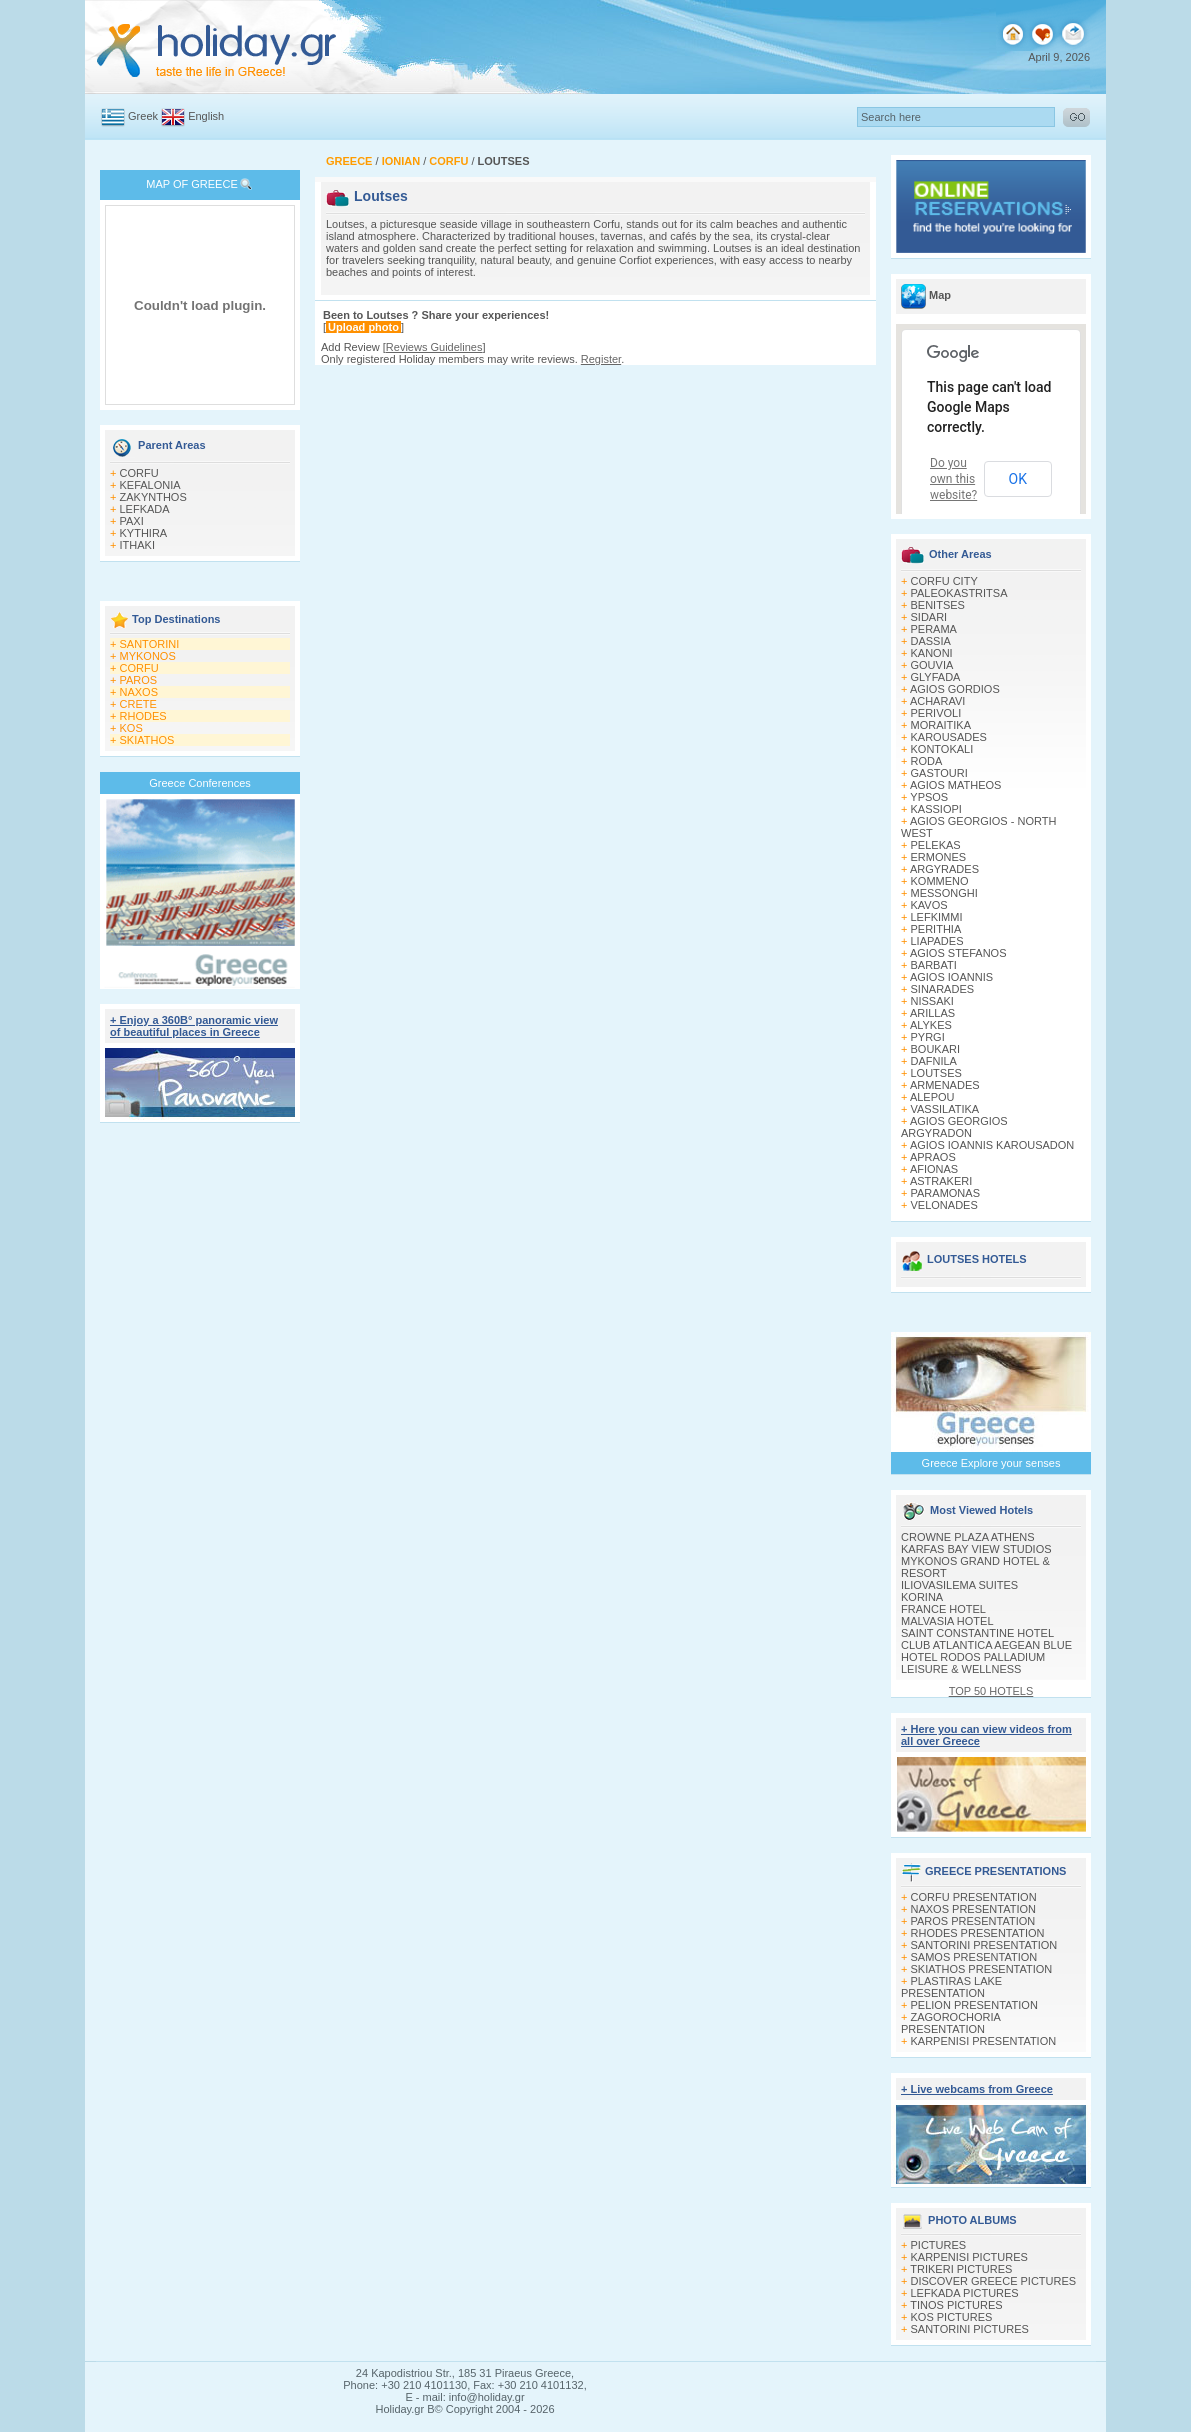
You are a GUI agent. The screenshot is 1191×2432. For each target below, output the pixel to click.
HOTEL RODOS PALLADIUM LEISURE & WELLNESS (973, 1663)
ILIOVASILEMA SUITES (959, 1585)
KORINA (922, 1597)
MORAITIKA (941, 725)
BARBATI (934, 965)
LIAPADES (937, 941)
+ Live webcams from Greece (977, 2089)
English (206, 116)
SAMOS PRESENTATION (974, 1957)
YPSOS (929, 797)
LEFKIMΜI (937, 917)
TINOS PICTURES (956, 2305)
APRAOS (933, 1157)
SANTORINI (150, 644)
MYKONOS (148, 656)
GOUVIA (932, 665)
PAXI (132, 521)
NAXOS (139, 692)
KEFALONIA (150, 485)
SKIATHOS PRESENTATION (982, 1969)
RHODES (143, 716)
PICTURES (939, 2245)
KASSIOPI (936, 809)
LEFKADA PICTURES (965, 2293)
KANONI (932, 653)
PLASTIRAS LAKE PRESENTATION (951, 1987)
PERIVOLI (936, 713)
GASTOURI (939, 773)
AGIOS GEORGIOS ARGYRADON (954, 1127)
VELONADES (944, 1205)
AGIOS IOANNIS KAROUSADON (992, 1145)
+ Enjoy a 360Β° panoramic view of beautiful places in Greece (194, 1026)
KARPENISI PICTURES (969, 2257)
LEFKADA (145, 509)
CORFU (139, 473)
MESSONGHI (944, 893)
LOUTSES (936, 1073)
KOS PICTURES (952, 2317)
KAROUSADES (949, 737)
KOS (131, 728)
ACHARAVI (937, 701)
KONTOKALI (942, 749)
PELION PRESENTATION (974, 2005)
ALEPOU (932, 1097)
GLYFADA (936, 677)
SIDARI (929, 617)
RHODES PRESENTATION (978, 1933)
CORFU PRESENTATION (974, 1897)
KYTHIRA (144, 533)
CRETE (138, 704)
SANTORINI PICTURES (970, 2329)
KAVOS (929, 905)
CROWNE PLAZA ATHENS (968, 1537)
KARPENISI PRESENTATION (984, 2041)
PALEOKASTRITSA (959, 593)
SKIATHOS (147, 740)
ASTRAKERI (941, 1181)
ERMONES (939, 857)
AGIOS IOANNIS (951, 977)
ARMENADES (945, 1085)
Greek (143, 116)
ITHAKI (137, 545)
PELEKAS (936, 845)
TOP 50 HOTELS (991, 1691)
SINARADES (943, 989)
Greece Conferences (200, 783)
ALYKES (931, 1025)
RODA (927, 761)
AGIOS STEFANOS (958, 953)
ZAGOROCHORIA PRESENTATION (950, 2023)
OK (1018, 479)
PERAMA (934, 629)
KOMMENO (940, 881)
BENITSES (938, 605)
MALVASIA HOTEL (947, 1621)
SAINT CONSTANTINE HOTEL (977, 1633)
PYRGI (928, 1037)
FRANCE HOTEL (943, 1609)
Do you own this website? (953, 479)
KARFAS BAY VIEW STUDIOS (976, 1549)
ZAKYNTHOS (153, 497)
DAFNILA (934, 1061)
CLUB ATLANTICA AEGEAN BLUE (986, 1645)
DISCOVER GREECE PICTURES (994, 2281)
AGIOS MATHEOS (955, 785)
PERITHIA (936, 929)
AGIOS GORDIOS (955, 689)
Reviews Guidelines (434, 347)
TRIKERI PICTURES (961, 2269)
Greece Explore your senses (991, 1463)
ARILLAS (932, 1013)
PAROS (139, 680)
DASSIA (931, 641)
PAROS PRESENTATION (973, 1921)
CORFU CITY (944, 581)
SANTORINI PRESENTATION (984, 1945)
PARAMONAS (945, 1193)
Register (601, 359)
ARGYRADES (944, 869)
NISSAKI (932, 1001)
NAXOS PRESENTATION (974, 1909)
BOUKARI (936, 1049)
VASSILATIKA (945, 1109)
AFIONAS (934, 1169)
